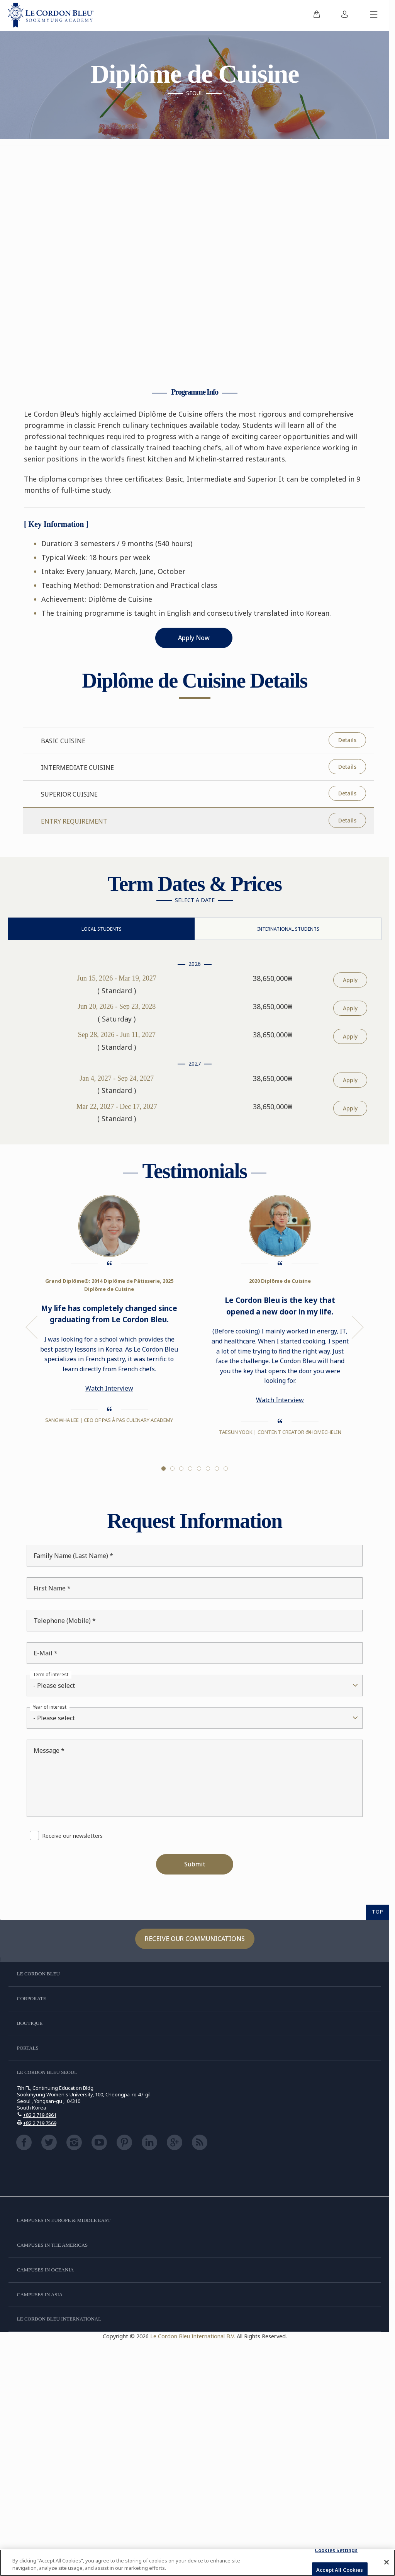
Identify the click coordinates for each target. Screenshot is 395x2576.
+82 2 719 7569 (39, 2123)
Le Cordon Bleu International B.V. (192, 2336)
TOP (377, 1911)
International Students (288, 929)
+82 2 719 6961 (39, 2114)
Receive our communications (195, 1938)
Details (347, 740)
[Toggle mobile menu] (373, 15)
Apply (350, 980)
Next (357, 1327)
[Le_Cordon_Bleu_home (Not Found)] (51, 15)
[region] (197, 2562)
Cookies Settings (336, 2550)
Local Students (101, 929)
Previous (31, 1327)
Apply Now (194, 637)
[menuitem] (317, 15)
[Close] (386, 2562)
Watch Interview (109, 1388)
